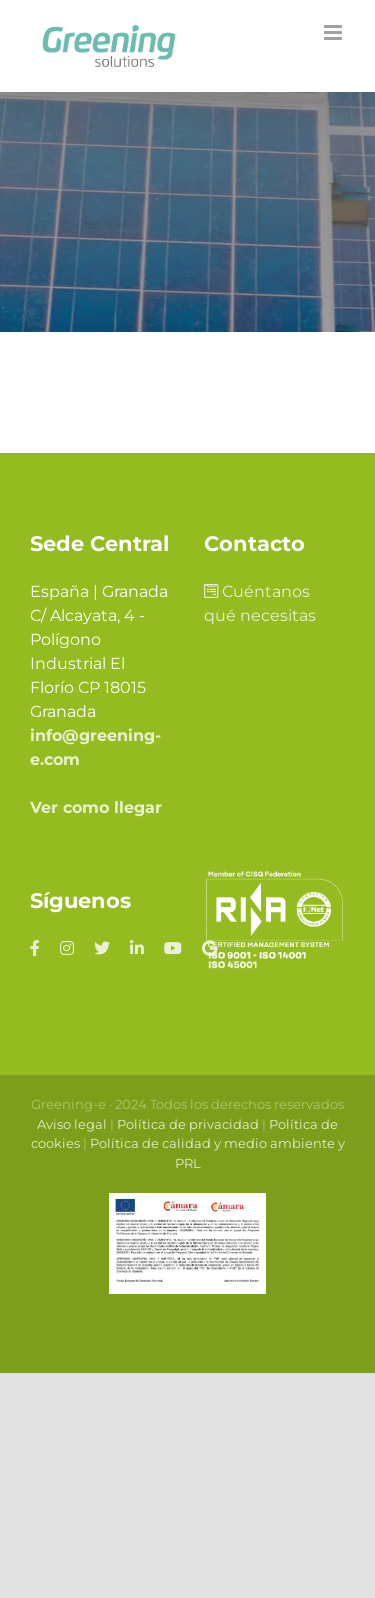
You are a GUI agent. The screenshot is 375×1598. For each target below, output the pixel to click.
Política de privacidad (188, 1124)
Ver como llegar (96, 807)
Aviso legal (72, 1124)
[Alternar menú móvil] (334, 32)
